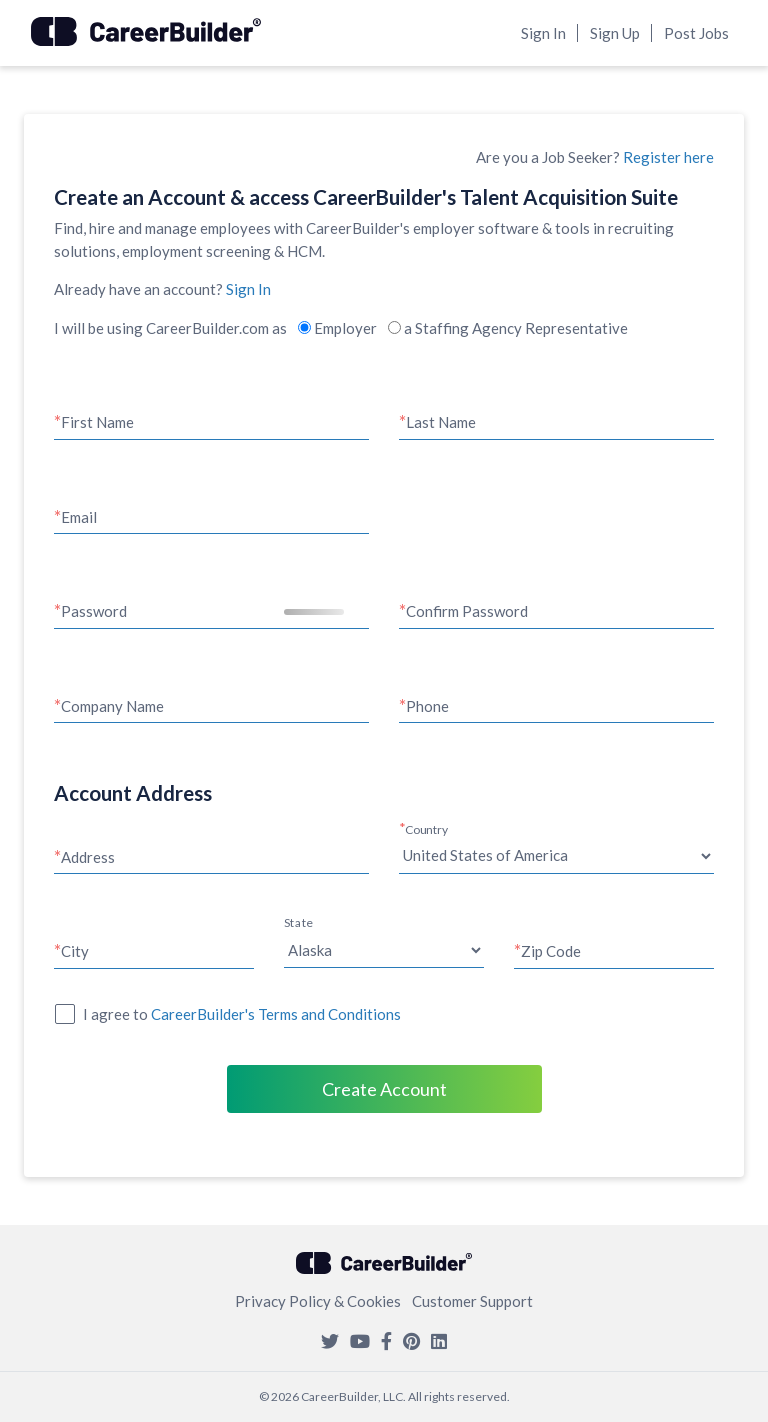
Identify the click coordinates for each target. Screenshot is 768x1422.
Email (79, 517)
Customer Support (472, 1301)
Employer (337, 328)
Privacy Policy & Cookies (318, 1301)
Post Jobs (696, 33)
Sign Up (615, 33)
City (75, 951)
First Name (97, 422)
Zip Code (551, 951)
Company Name (112, 706)
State (298, 923)
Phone (427, 706)
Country (427, 829)
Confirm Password (467, 611)
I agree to (242, 1014)
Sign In (543, 33)
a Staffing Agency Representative (508, 328)
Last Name (441, 422)
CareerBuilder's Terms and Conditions (276, 1014)
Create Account (384, 1089)
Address (88, 857)
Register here (668, 157)
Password (94, 611)
